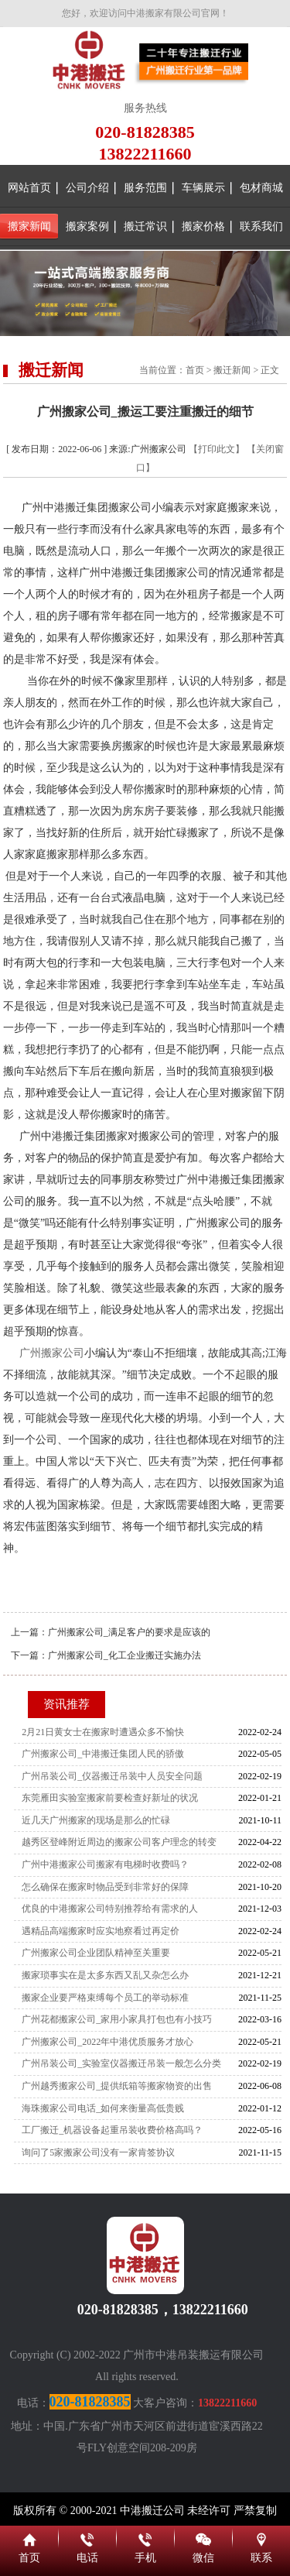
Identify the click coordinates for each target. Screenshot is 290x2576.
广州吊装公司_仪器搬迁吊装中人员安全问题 (112, 1776)
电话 (87, 2537)
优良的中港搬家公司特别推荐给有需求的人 (110, 1908)
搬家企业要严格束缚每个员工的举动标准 (105, 1997)
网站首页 (29, 188)
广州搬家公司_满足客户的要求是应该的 (129, 1632)
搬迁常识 (145, 226)
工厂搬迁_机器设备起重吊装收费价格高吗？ (112, 2130)
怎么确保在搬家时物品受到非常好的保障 (105, 1886)
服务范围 (145, 188)
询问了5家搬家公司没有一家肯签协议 (98, 2152)
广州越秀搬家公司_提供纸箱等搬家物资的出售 (117, 2085)
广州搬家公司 (51, 1353)
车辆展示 (203, 188)
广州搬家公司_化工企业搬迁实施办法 (124, 1655)
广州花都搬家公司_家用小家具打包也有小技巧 (117, 2019)
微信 (203, 2537)
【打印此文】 (216, 449)
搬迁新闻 (232, 370)
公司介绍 (87, 188)
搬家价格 (203, 226)
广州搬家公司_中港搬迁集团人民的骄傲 (103, 1753)
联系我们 (261, 226)
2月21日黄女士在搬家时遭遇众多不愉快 (103, 1732)
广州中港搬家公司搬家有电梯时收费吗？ (105, 1864)
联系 (261, 2537)
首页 (195, 370)
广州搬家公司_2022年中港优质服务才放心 (107, 2041)
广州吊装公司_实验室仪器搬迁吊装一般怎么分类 (121, 2063)
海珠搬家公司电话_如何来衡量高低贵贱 (103, 2108)
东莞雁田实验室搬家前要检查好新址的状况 (110, 1797)
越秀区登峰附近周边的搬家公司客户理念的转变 (119, 1842)
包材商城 (261, 188)
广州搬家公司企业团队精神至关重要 (96, 1952)
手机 (145, 2537)
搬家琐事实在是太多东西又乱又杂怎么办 (105, 1975)
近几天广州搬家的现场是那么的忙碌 (96, 1820)
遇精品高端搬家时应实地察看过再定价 (100, 1931)
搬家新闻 (29, 226)
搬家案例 (87, 226)
